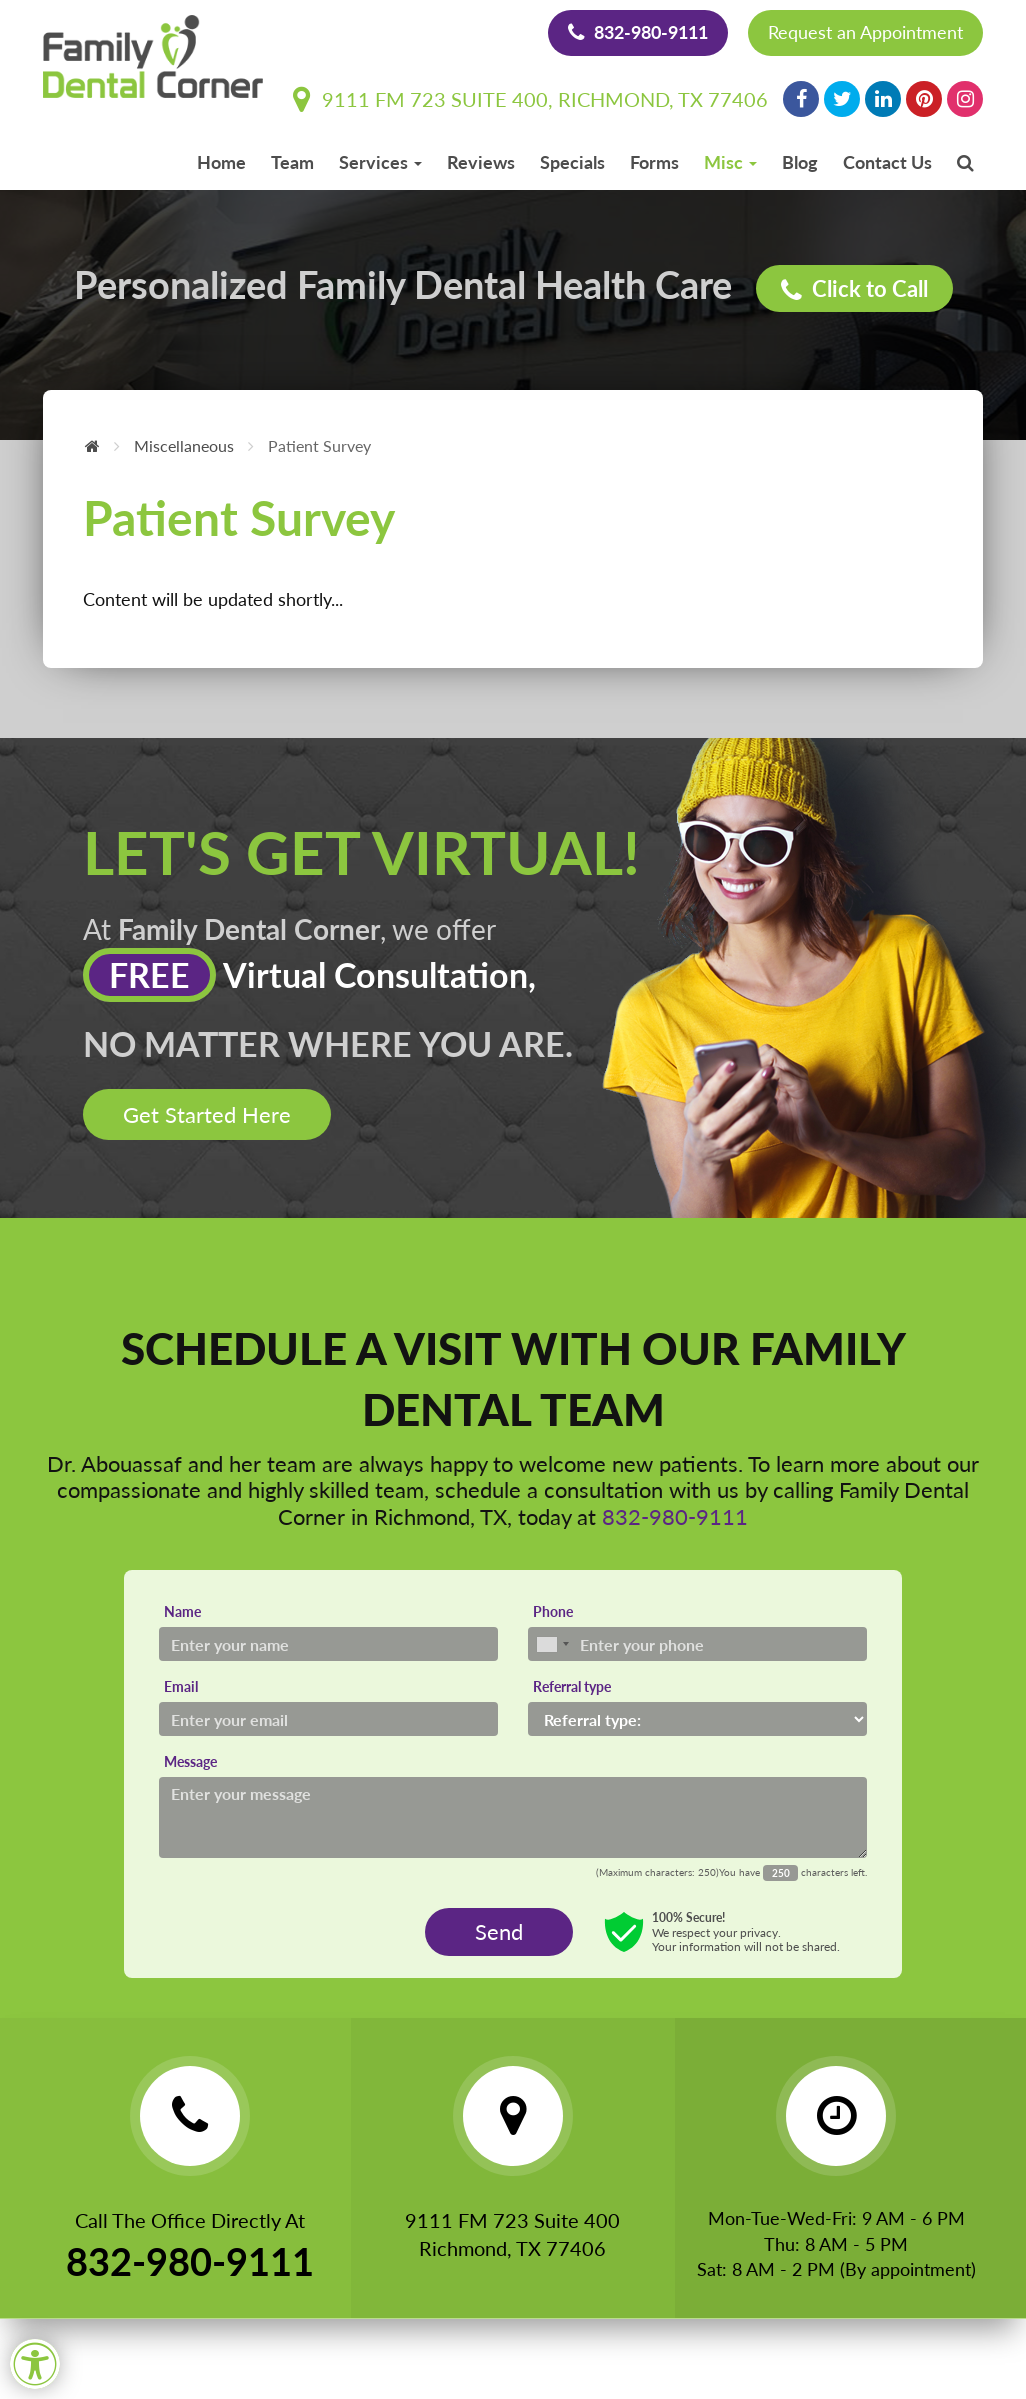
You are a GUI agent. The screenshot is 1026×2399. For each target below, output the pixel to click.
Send (499, 1931)
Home (221, 162)
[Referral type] (697, 1719)
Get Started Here (207, 1114)
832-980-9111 (638, 32)
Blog (800, 162)
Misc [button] (730, 162)
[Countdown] (780, 1873)
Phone (553, 1611)
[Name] (328, 1644)
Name (182, 1611)
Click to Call (854, 289)
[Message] (513, 1817)
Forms (654, 162)
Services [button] (380, 162)
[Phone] (697, 1644)
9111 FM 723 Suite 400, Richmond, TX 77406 (530, 99)
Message (190, 1761)
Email (181, 1686)
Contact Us (887, 162)
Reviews (481, 162)
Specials (572, 162)
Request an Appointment (865, 32)
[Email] (328, 1719)
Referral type (572, 1686)
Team (292, 162)
